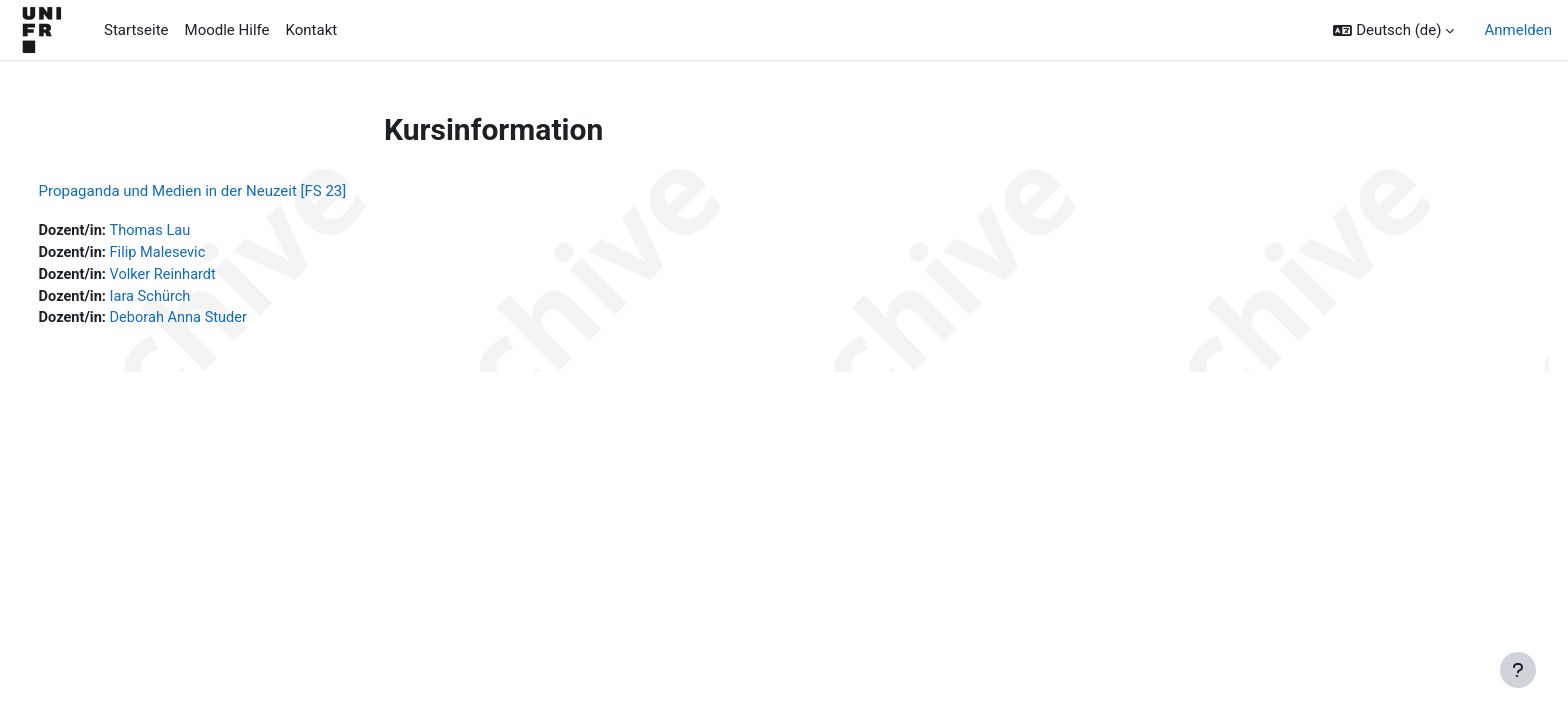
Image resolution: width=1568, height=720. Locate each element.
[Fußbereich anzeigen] (1518, 670)
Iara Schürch (190, 299)
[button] (1393, 30)
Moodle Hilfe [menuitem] (227, 30)
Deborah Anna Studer (220, 321)
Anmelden (1518, 30)
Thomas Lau (190, 231)
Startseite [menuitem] (136, 30)
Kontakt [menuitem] (312, 30)
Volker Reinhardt (204, 276)
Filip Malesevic (198, 254)
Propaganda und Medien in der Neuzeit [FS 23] (230, 191)
